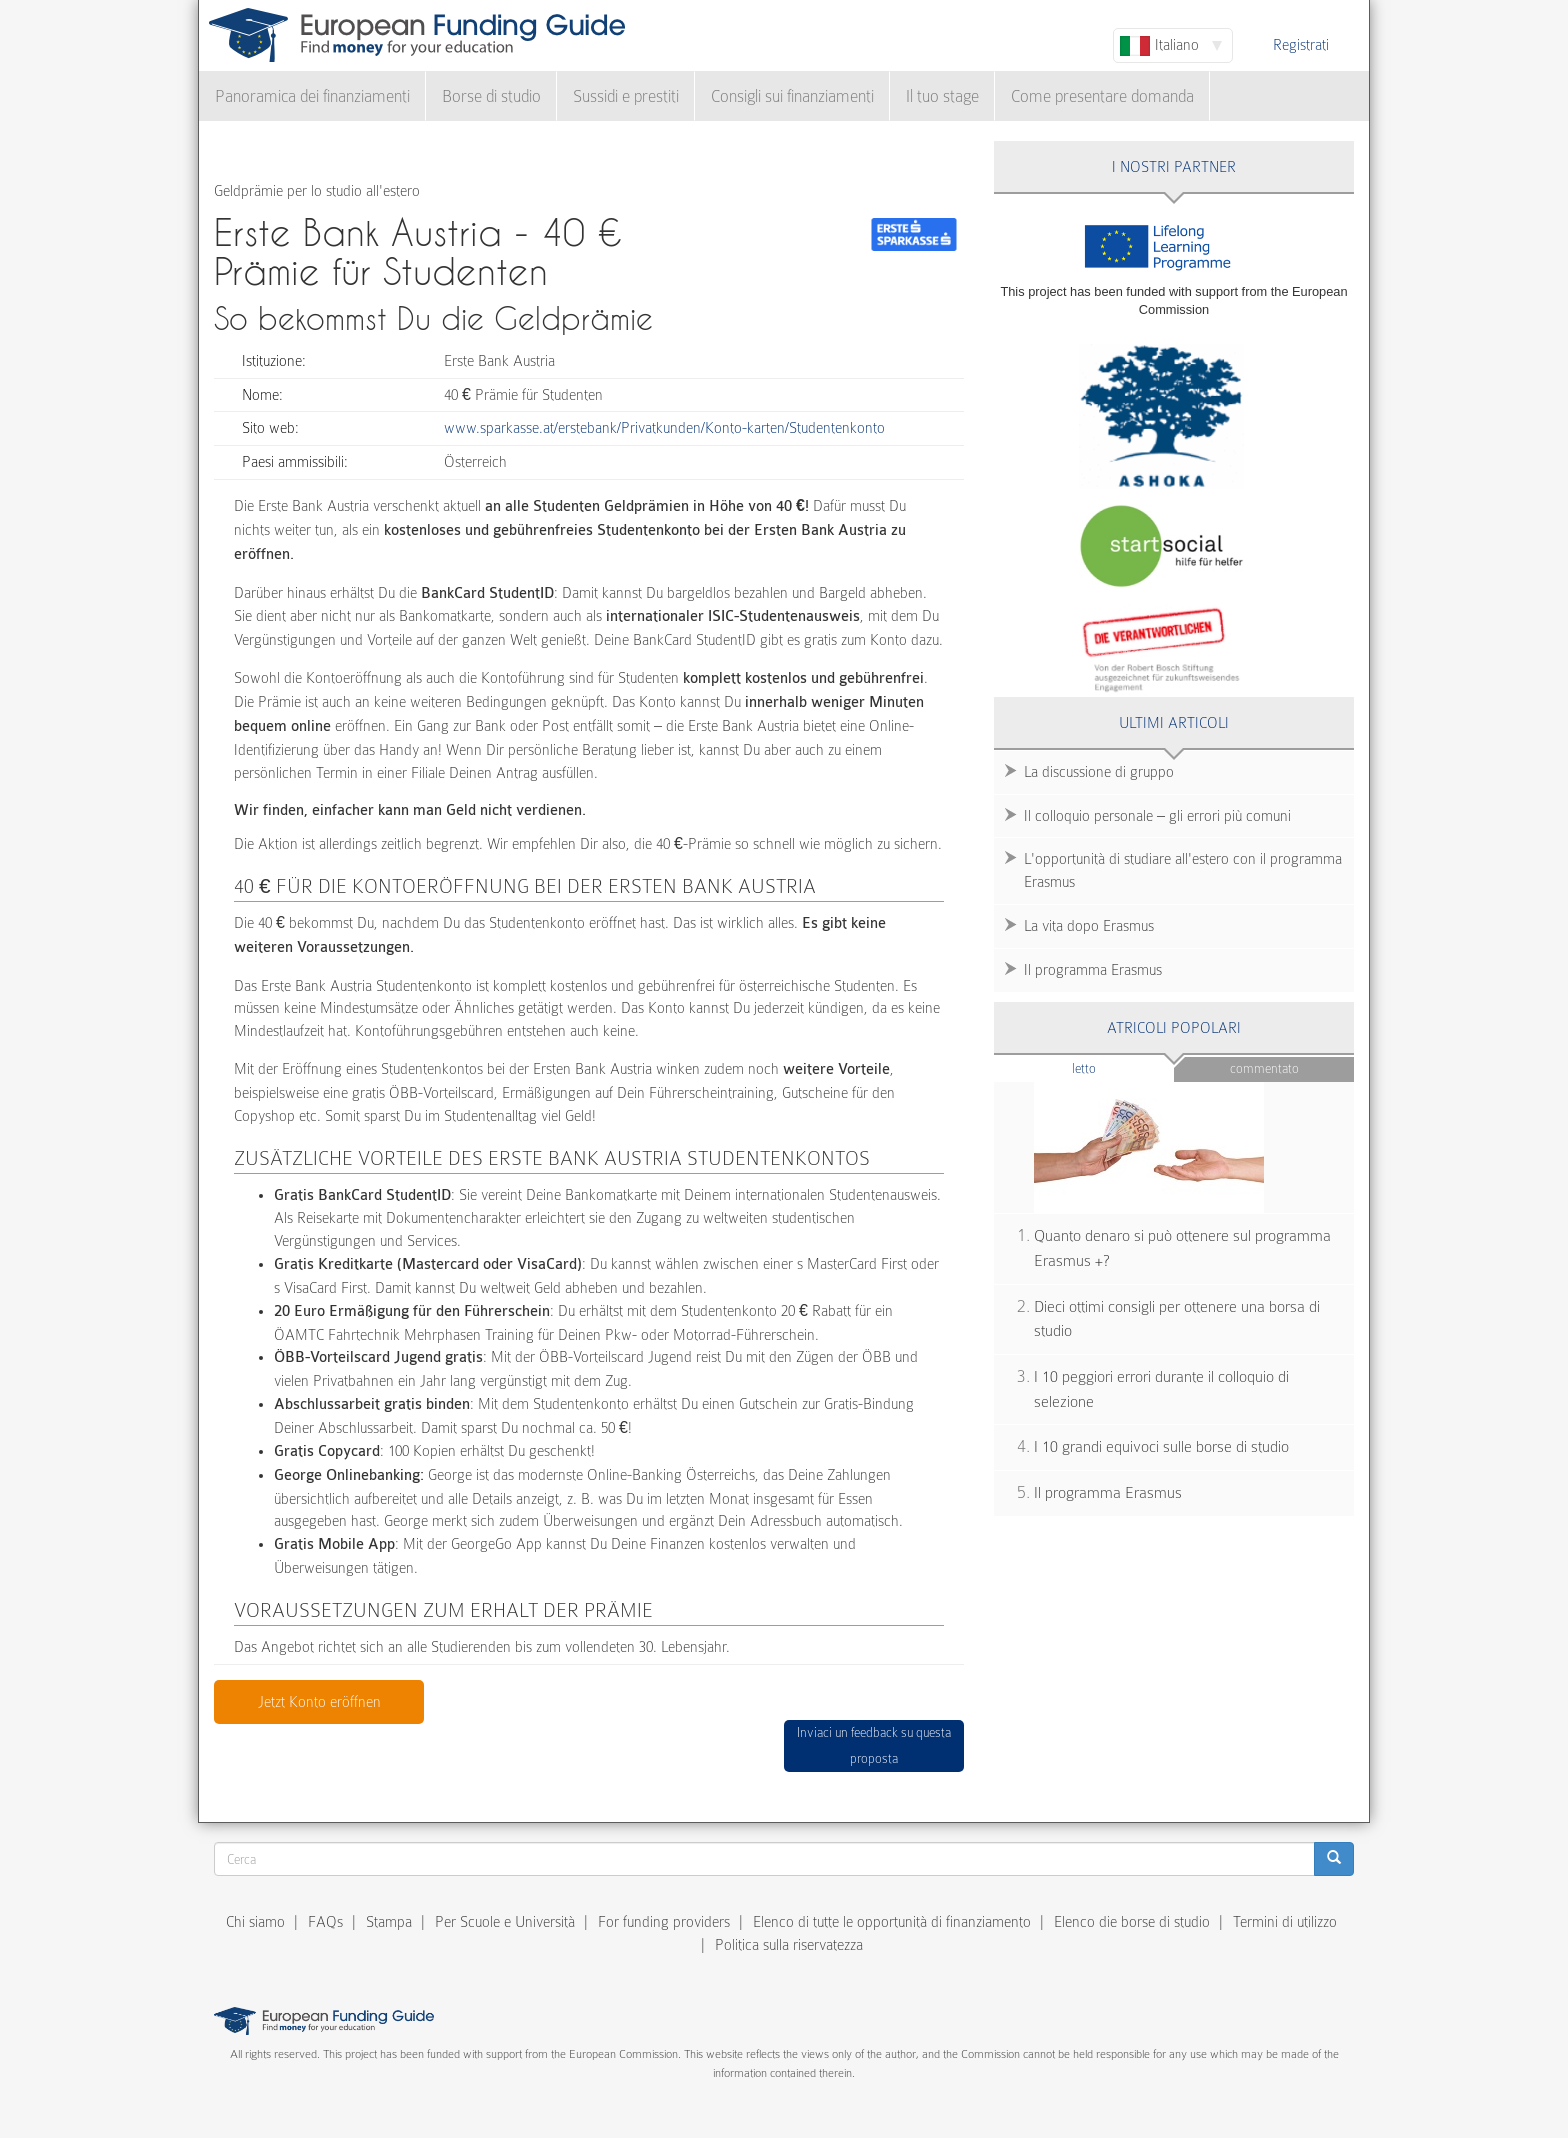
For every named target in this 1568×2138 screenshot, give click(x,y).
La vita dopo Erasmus (1089, 926)
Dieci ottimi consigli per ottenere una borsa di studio (1177, 1319)
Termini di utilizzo (1285, 1922)
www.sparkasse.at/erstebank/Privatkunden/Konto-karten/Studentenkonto (664, 428)
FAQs (325, 1922)
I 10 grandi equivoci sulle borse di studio (1161, 1447)
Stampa (389, 1922)
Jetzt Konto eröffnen (319, 1702)
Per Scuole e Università (505, 1922)
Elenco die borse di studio (1132, 1922)
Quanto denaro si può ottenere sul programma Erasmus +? (1182, 1248)
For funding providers (664, 1922)
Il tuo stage (942, 96)
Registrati (1301, 45)
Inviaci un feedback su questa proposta (874, 1745)
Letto (1123, 1067)
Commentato (1264, 1068)
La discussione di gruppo (1099, 772)
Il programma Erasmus (1093, 970)
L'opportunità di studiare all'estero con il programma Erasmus (1183, 870)
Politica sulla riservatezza (789, 1945)
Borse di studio (491, 96)
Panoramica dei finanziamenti (312, 96)
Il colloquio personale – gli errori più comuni (1157, 816)
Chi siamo (255, 1922)
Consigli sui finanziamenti (792, 96)
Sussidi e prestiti (626, 96)
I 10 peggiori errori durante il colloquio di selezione (1161, 1389)
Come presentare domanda (1102, 96)
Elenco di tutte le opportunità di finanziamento (892, 1922)
